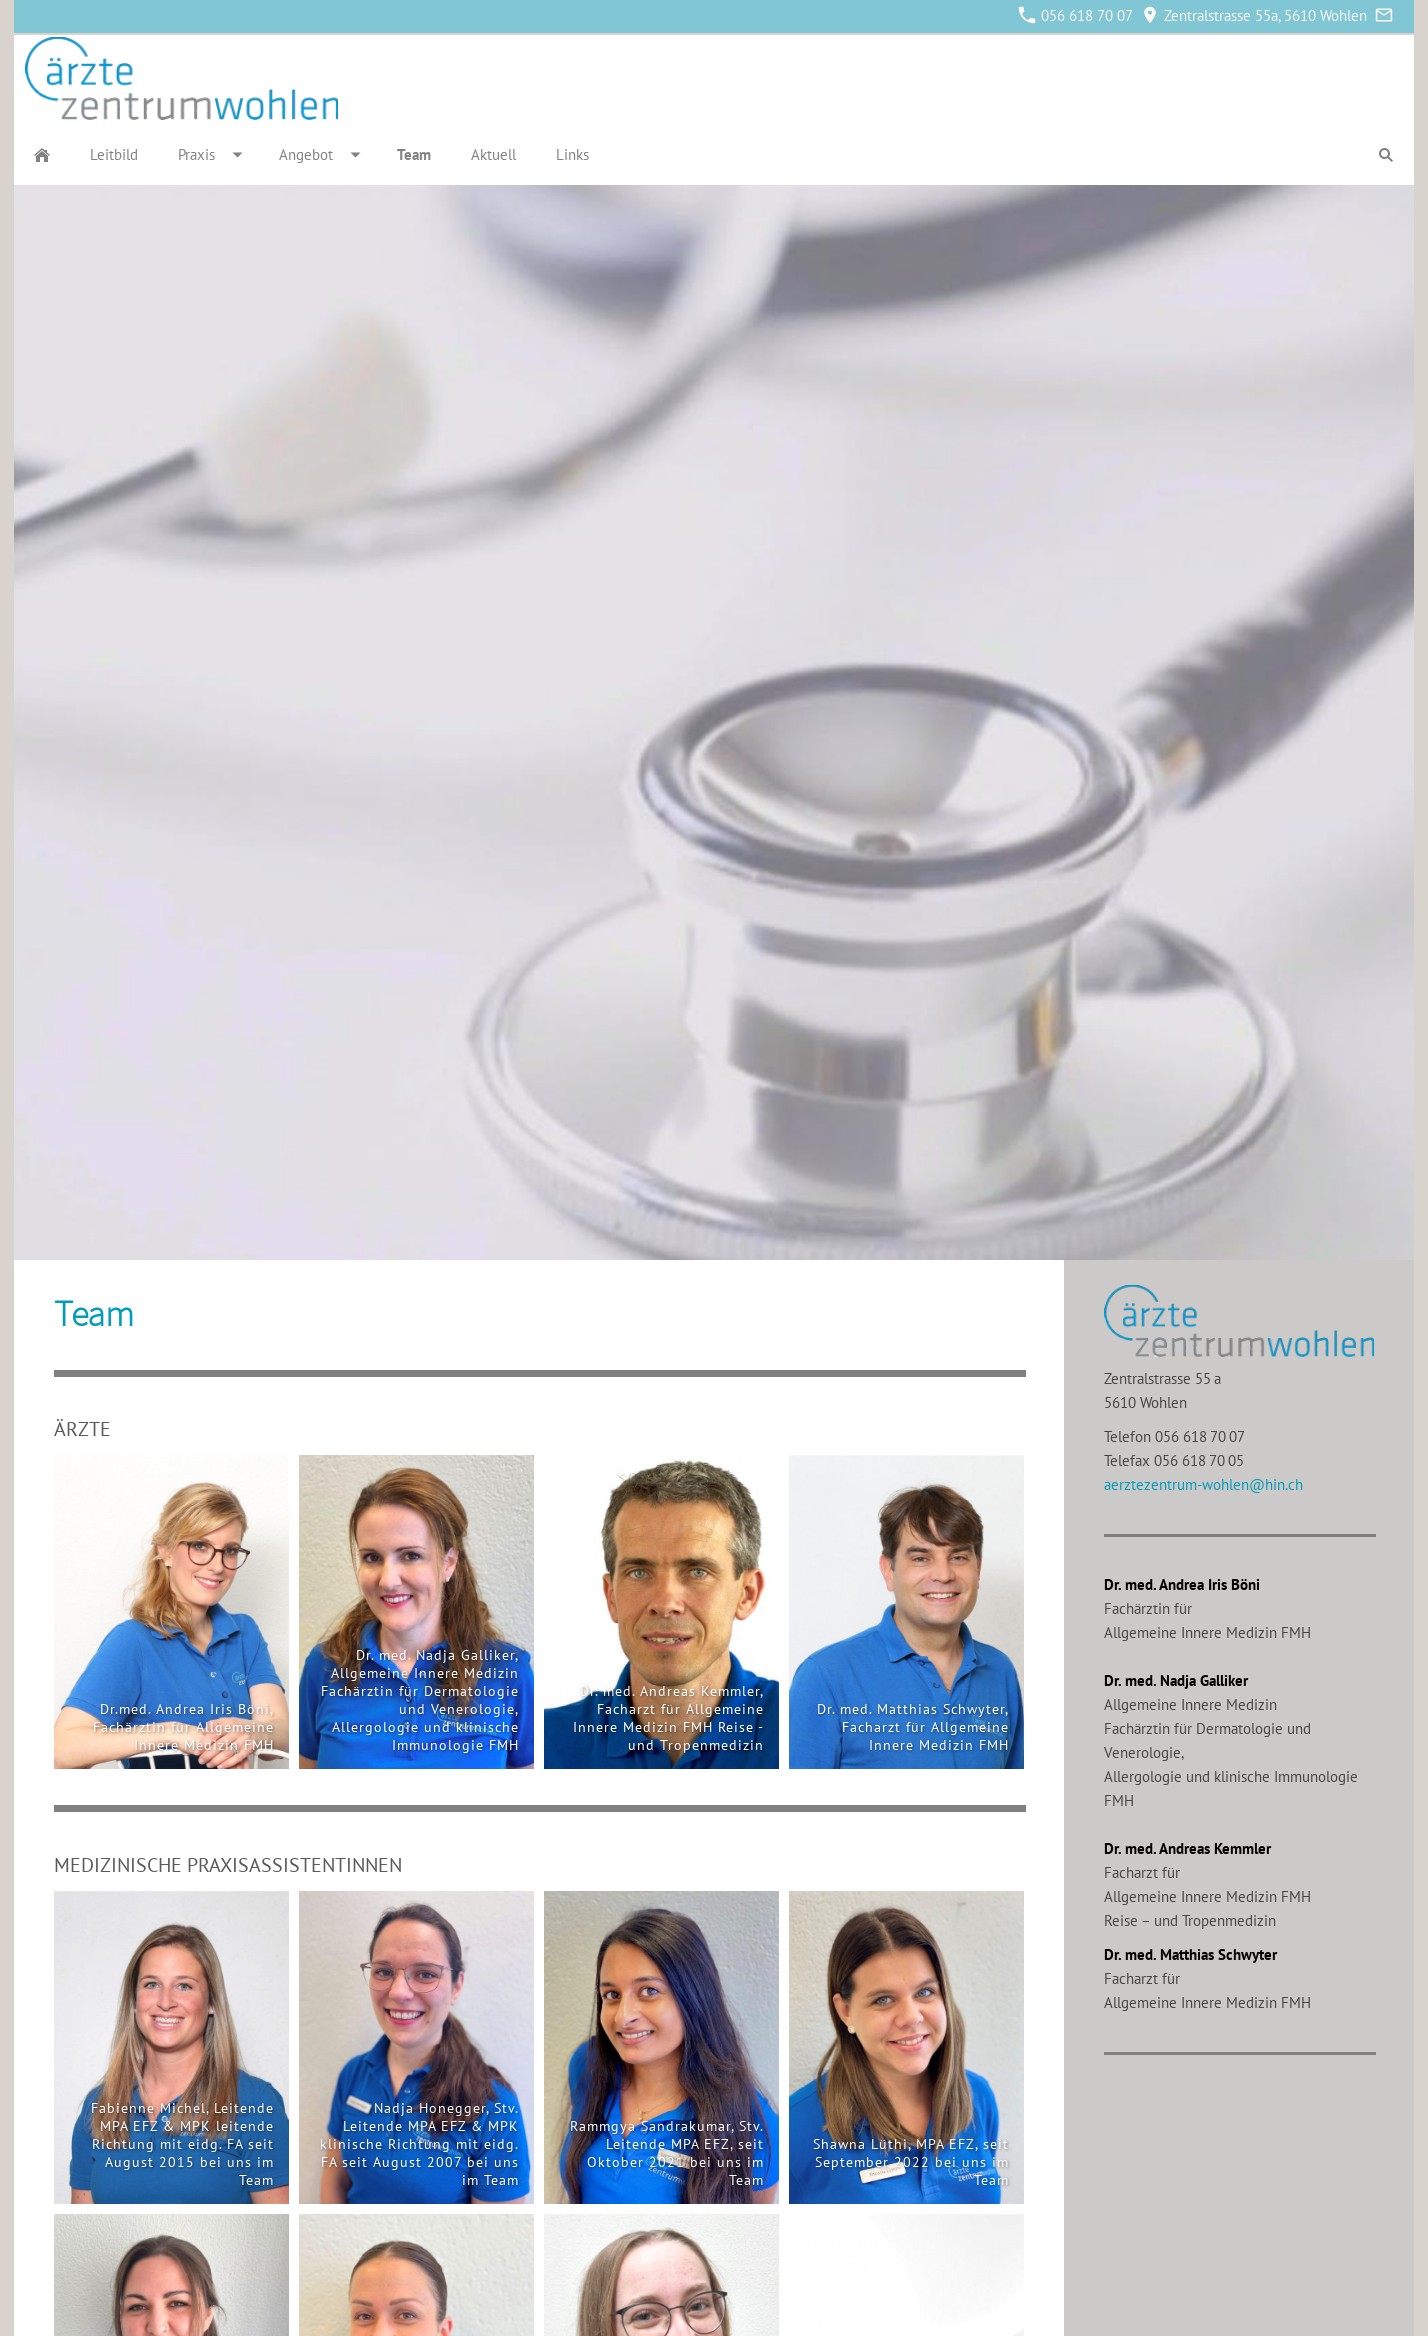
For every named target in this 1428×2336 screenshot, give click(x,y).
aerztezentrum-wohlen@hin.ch (1203, 1484)
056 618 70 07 (1076, 15)
